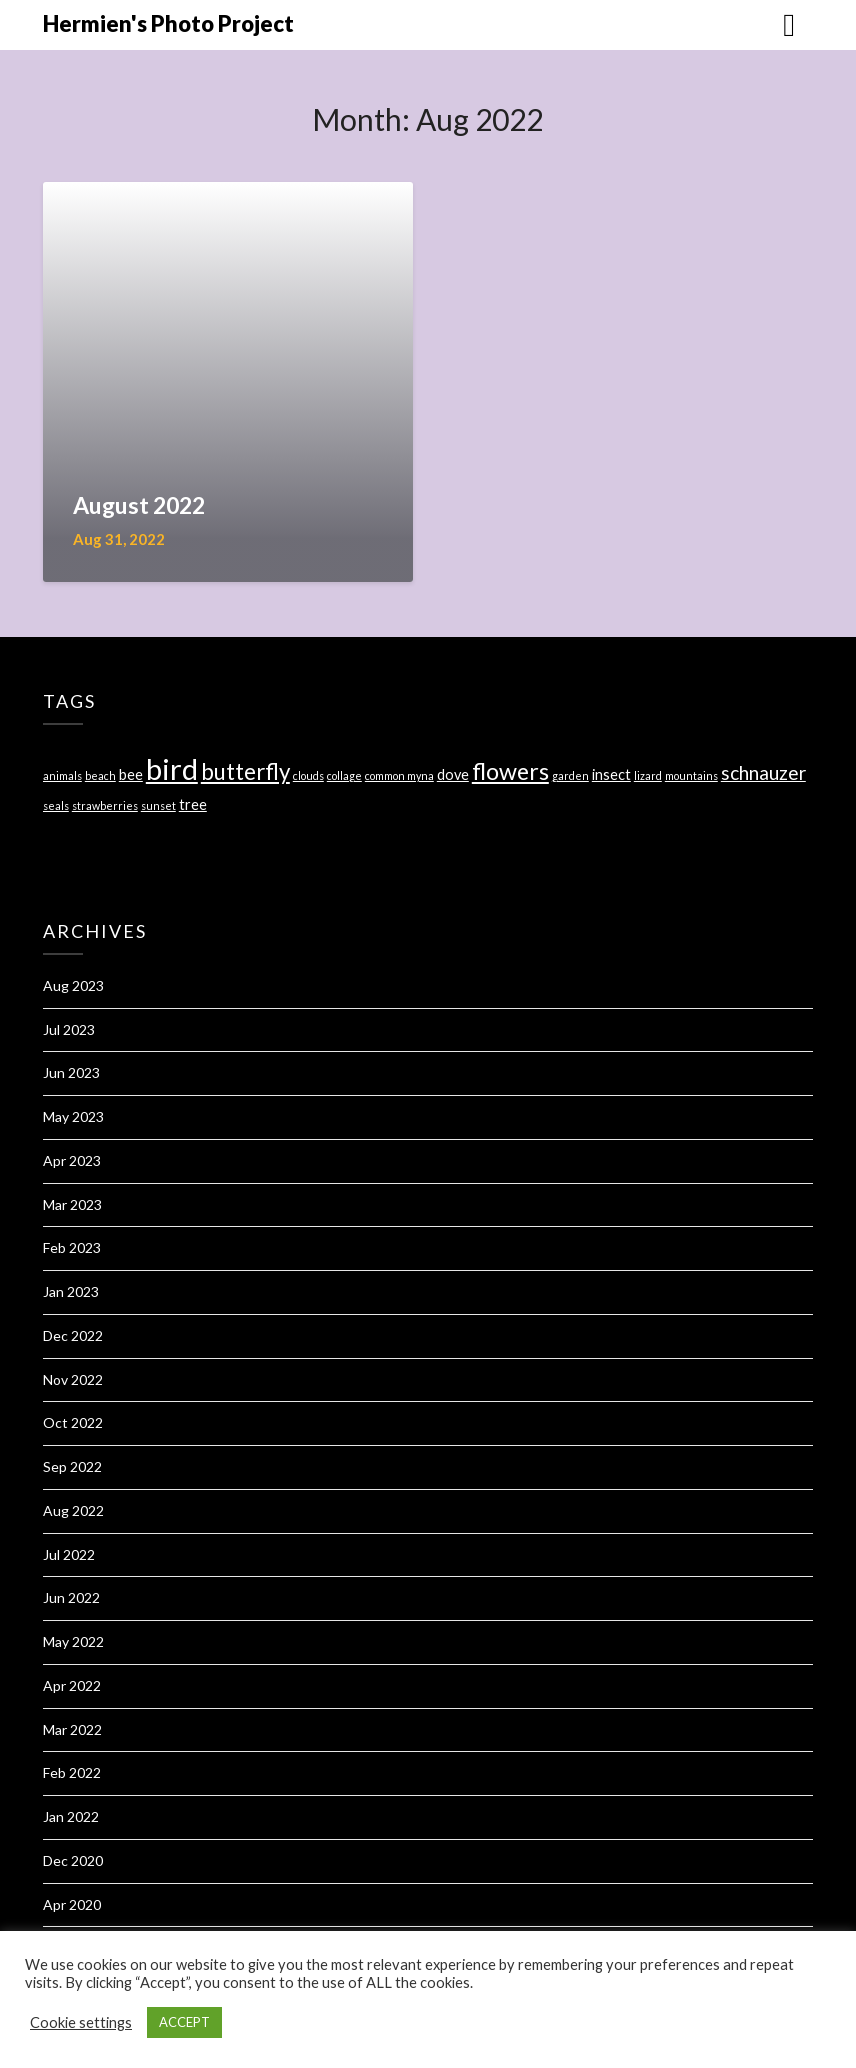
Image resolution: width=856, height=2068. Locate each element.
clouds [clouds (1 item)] (308, 775)
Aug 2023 (73, 985)
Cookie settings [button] (81, 2022)
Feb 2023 (72, 1247)
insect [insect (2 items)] (611, 774)
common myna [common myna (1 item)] (399, 775)
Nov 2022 (73, 1379)
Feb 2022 (72, 1772)
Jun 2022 (71, 1597)
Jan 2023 (71, 1291)
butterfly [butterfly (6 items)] (245, 771)
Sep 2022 (72, 1466)
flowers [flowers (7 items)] (510, 771)
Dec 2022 (73, 1335)
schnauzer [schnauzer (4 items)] (763, 772)
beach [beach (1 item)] (100, 775)
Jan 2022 (71, 1816)
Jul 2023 (69, 1029)
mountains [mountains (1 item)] (691, 775)
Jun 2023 (71, 1072)
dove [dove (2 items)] (453, 774)
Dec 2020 (73, 1860)
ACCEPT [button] (184, 2022)
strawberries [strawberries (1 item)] (105, 805)
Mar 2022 (72, 1729)
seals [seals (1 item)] (56, 805)
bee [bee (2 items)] (131, 774)
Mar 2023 (72, 1204)
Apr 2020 (72, 1904)
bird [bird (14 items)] (172, 768)
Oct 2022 (73, 1422)
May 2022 (73, 1641)
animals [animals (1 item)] (62, 775)
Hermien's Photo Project (168, 23)
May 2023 (73, 1116)
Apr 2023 (72, 1160)
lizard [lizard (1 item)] (648, 775)
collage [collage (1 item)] (344, 775)
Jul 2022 (69, 1554)
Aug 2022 (73, 1510)
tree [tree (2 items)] (193, 804)
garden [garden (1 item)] (570, 775)
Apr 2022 (72, 1685)
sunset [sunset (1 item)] (158, 805)
